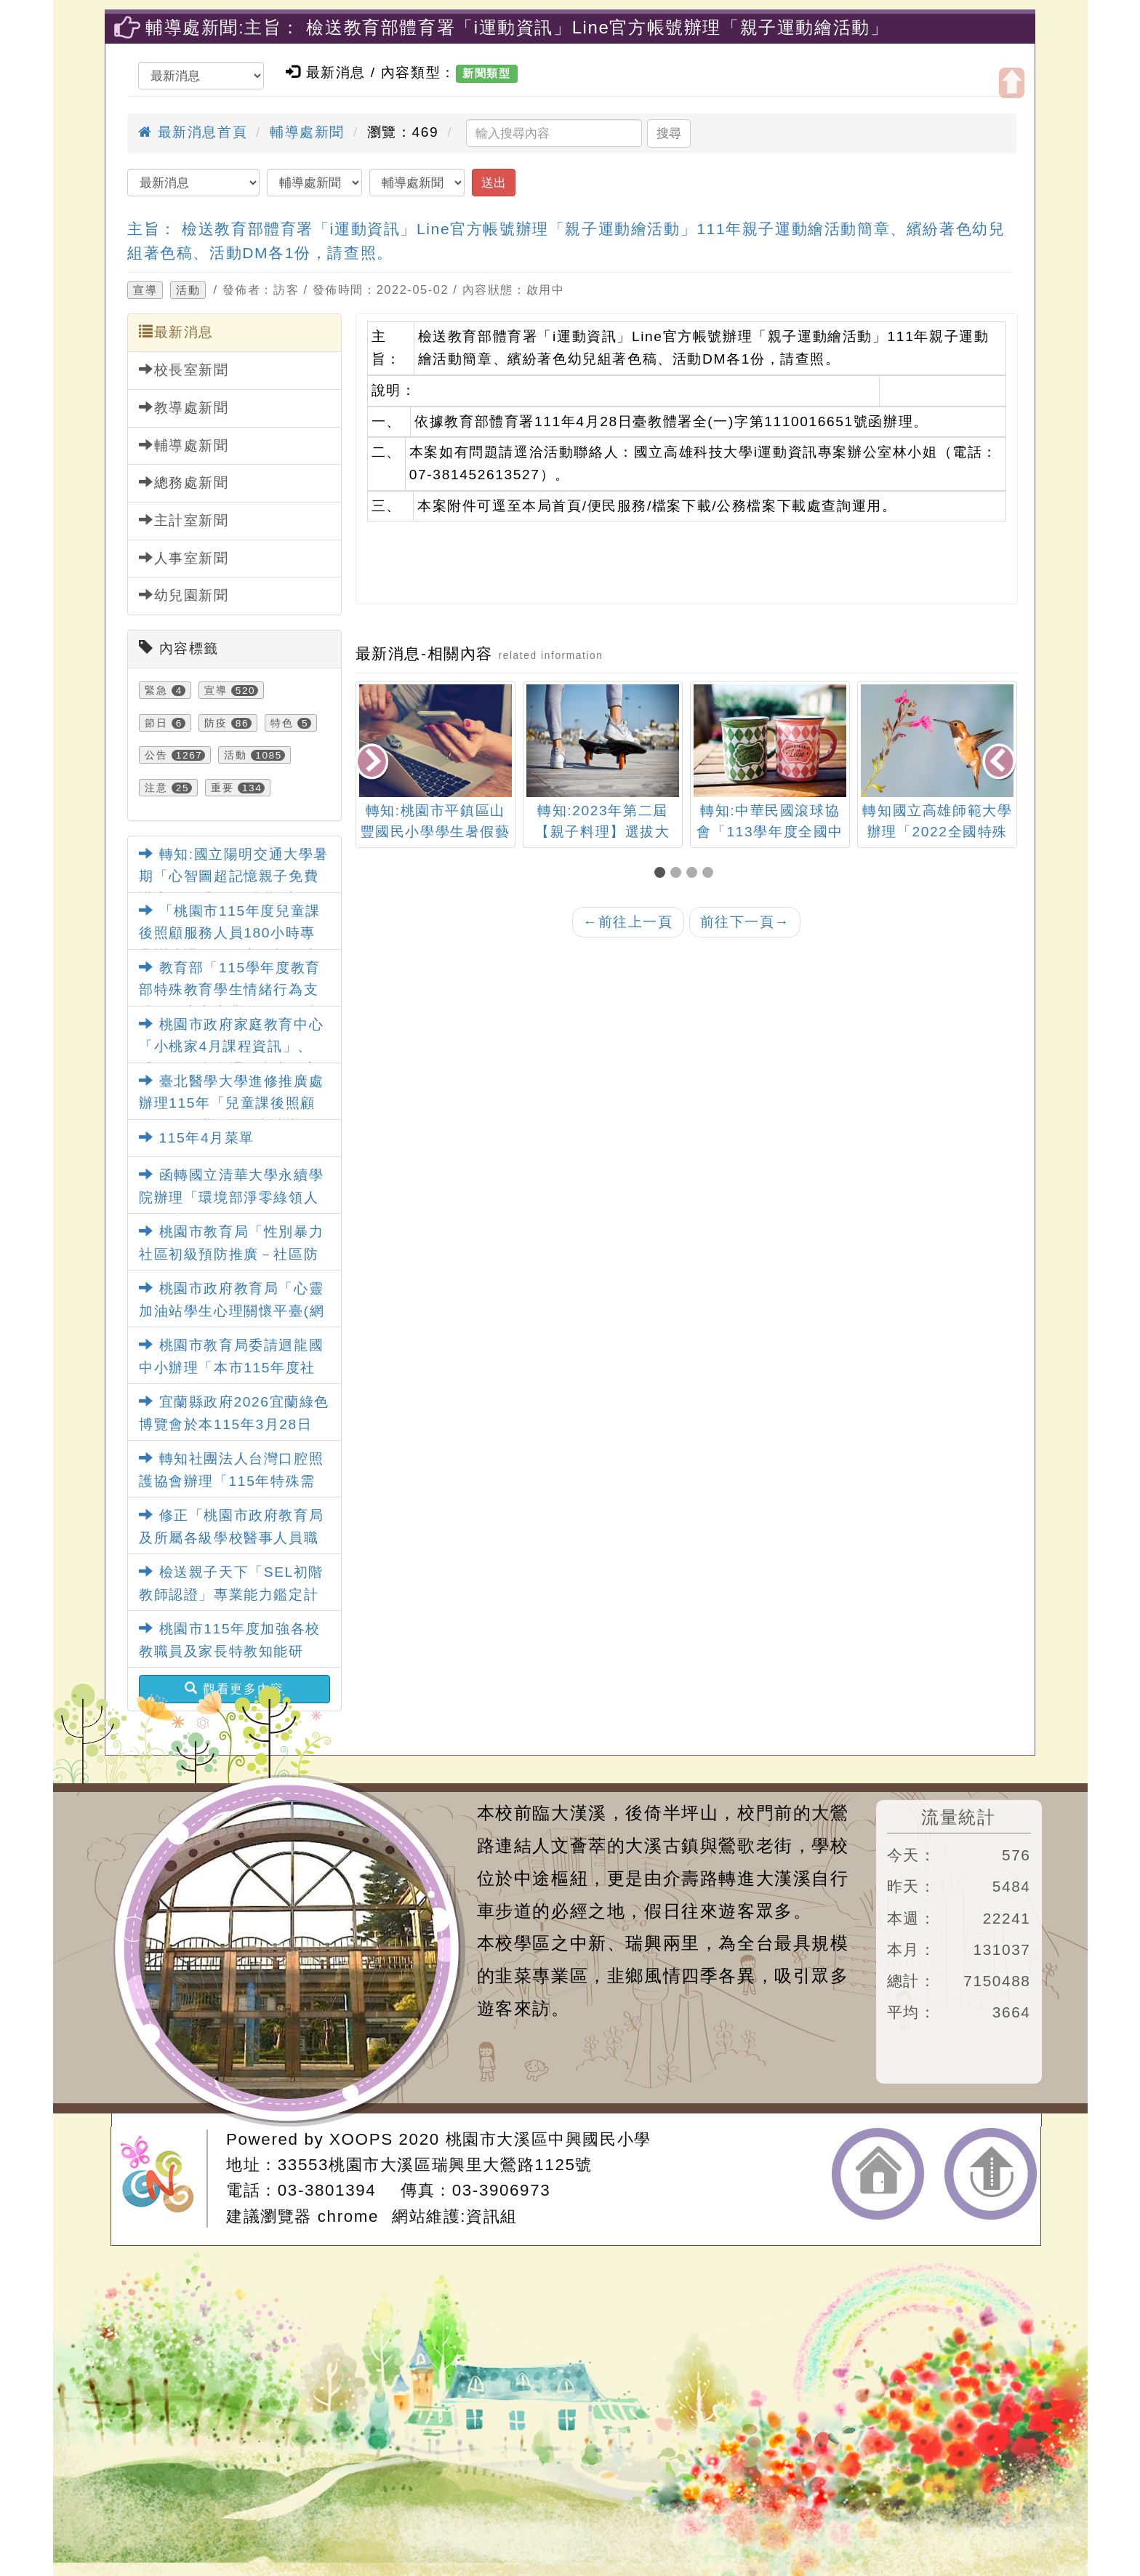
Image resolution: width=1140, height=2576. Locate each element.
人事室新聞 (184, 558)
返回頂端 (990, 2174)
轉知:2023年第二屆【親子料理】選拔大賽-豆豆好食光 (602, 831)
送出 (493, 182)
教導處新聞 (184, 407)
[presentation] (373, 762)
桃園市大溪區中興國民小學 (548, 2139)
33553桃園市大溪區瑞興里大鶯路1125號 (435, 2165)
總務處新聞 (184, 482)
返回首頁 (878, 2174)
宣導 (145, 290)
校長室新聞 (184, 369)
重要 (222, 787)
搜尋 (669, 133)
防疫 (215, 723)
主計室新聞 (184, 520)
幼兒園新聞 (184, 595)
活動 (188, 290)
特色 (281, 723)
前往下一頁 (745, 921)
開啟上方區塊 (1011, 83)
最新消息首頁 (192, 132)
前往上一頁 (628, 921)
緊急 (156, 690)
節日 (156, 723)
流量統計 (958, 1817)
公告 (156, 755)
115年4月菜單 (196, 1137)
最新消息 (176, 332)
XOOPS (361, 2139)
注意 (156, 787)
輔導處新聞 (307, 132)
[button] (662, 874)
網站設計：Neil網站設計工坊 (163, 2178)
